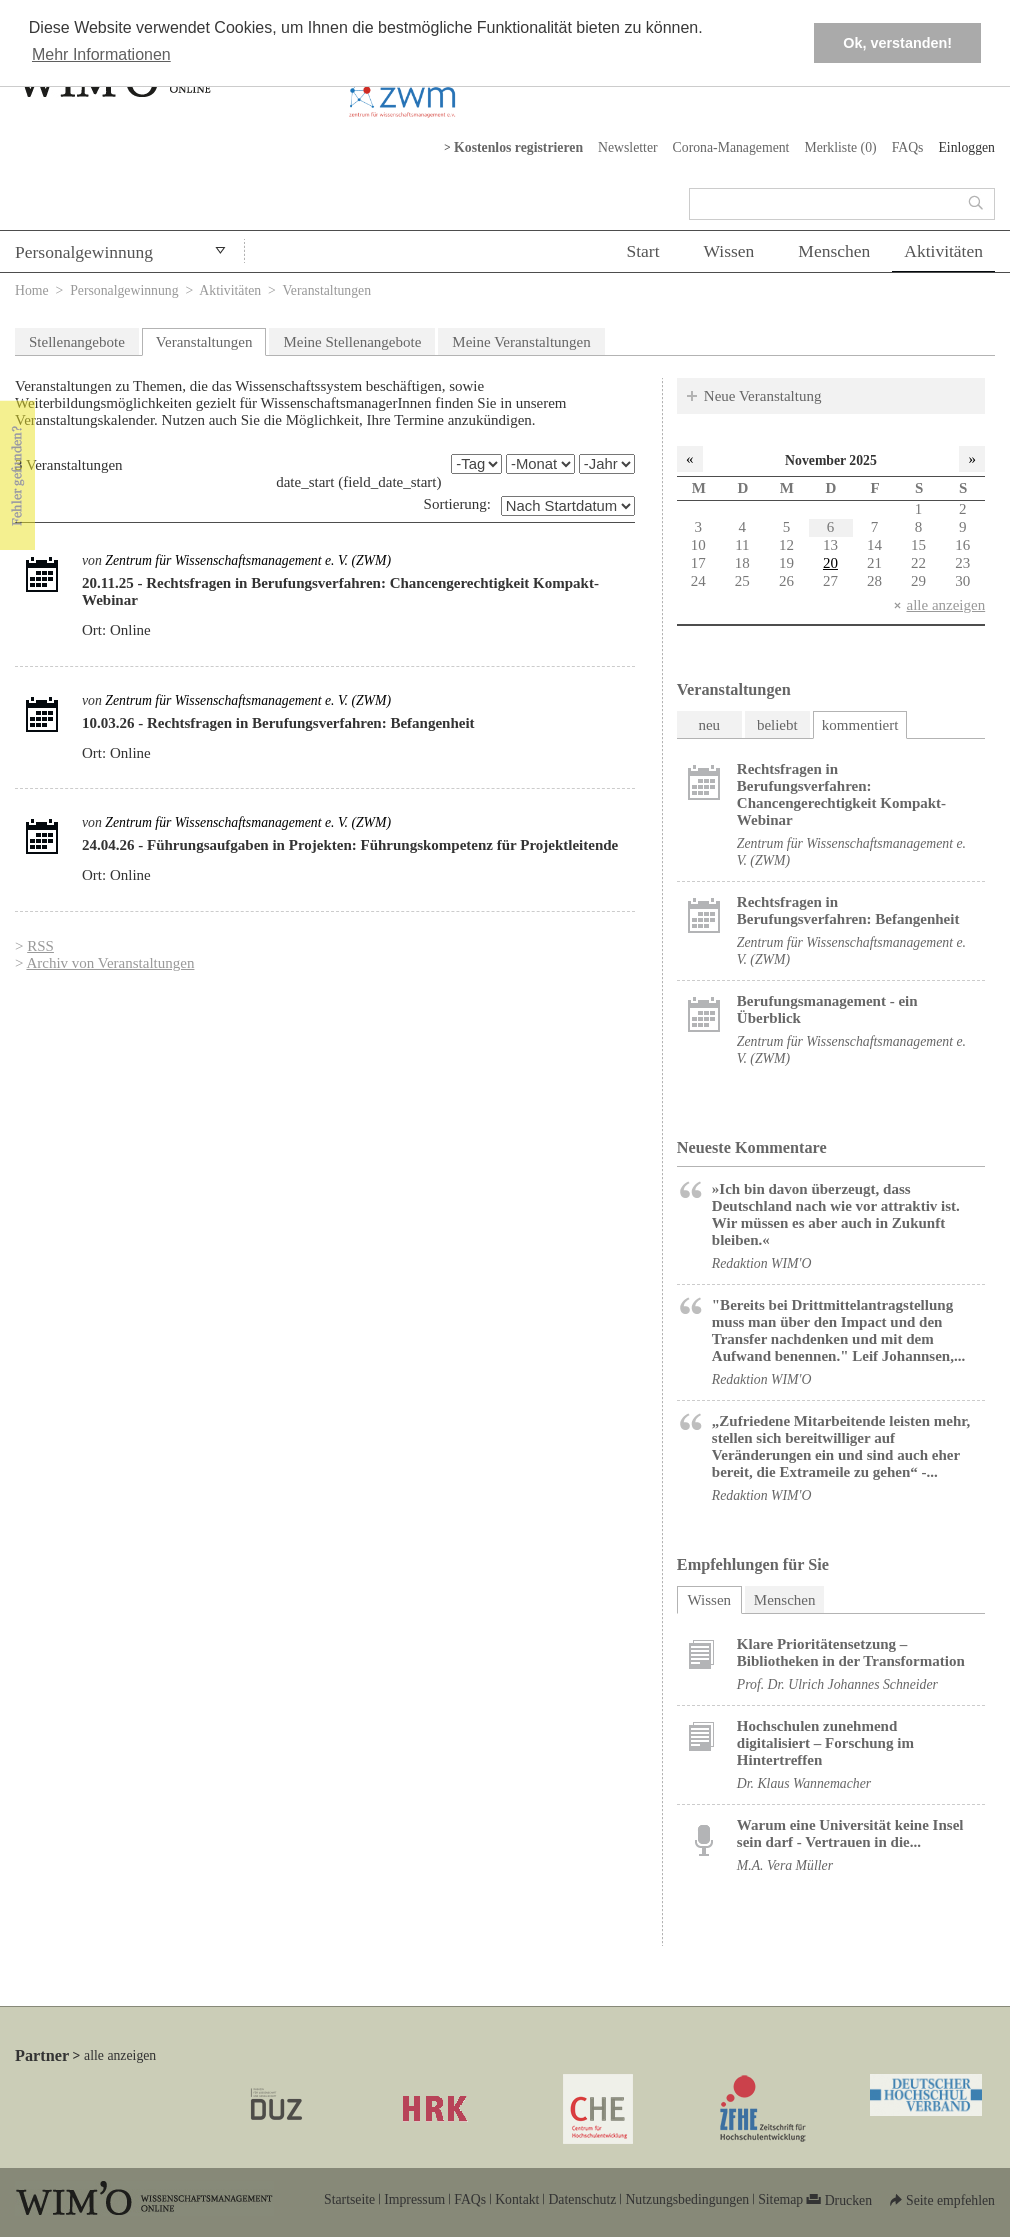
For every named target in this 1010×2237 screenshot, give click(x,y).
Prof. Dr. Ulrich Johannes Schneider (837, 1684)
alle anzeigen (945, 605)
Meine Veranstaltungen (521, 342)
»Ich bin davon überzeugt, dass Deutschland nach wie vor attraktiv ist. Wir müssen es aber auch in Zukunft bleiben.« (836, 1214)
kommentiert (860, 725)
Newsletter (628, 147)
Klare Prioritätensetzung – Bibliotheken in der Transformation (851, 1652)
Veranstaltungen (204, 342)
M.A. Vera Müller (785, 1865)
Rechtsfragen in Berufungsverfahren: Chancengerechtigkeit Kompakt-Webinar (841, 794)
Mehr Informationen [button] (101, 54)
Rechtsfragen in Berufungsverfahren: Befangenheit (848, 910)
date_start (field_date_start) (358, 482)
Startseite (349, 2199)
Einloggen (966, 147)
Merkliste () (840, 147)
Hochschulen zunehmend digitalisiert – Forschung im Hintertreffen (825, 1743)
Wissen (729, 251)
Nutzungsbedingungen (687, 2199)
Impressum (414, 2199)
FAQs (908, 147)
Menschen (834, 251)
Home (32, 290)
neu (709, 725)
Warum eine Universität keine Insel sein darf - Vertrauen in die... (850, 1833)
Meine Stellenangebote (352, 342)
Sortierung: (458, 504)
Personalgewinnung (84, 252)
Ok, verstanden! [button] (897, 43)
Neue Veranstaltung (763, 396)
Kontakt (517, 2199)
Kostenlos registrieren (518, 147)
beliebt (777, 725)
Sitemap (780, 2199)
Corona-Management (731, 147)
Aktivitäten (943, 251)
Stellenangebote (77, 342)
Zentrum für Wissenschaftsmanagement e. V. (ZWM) (248, 560)
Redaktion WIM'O (762, 1263)
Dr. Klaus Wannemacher (804, 1783)
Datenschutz (582, 2199)
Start (642, 251)
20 (830, 563)
